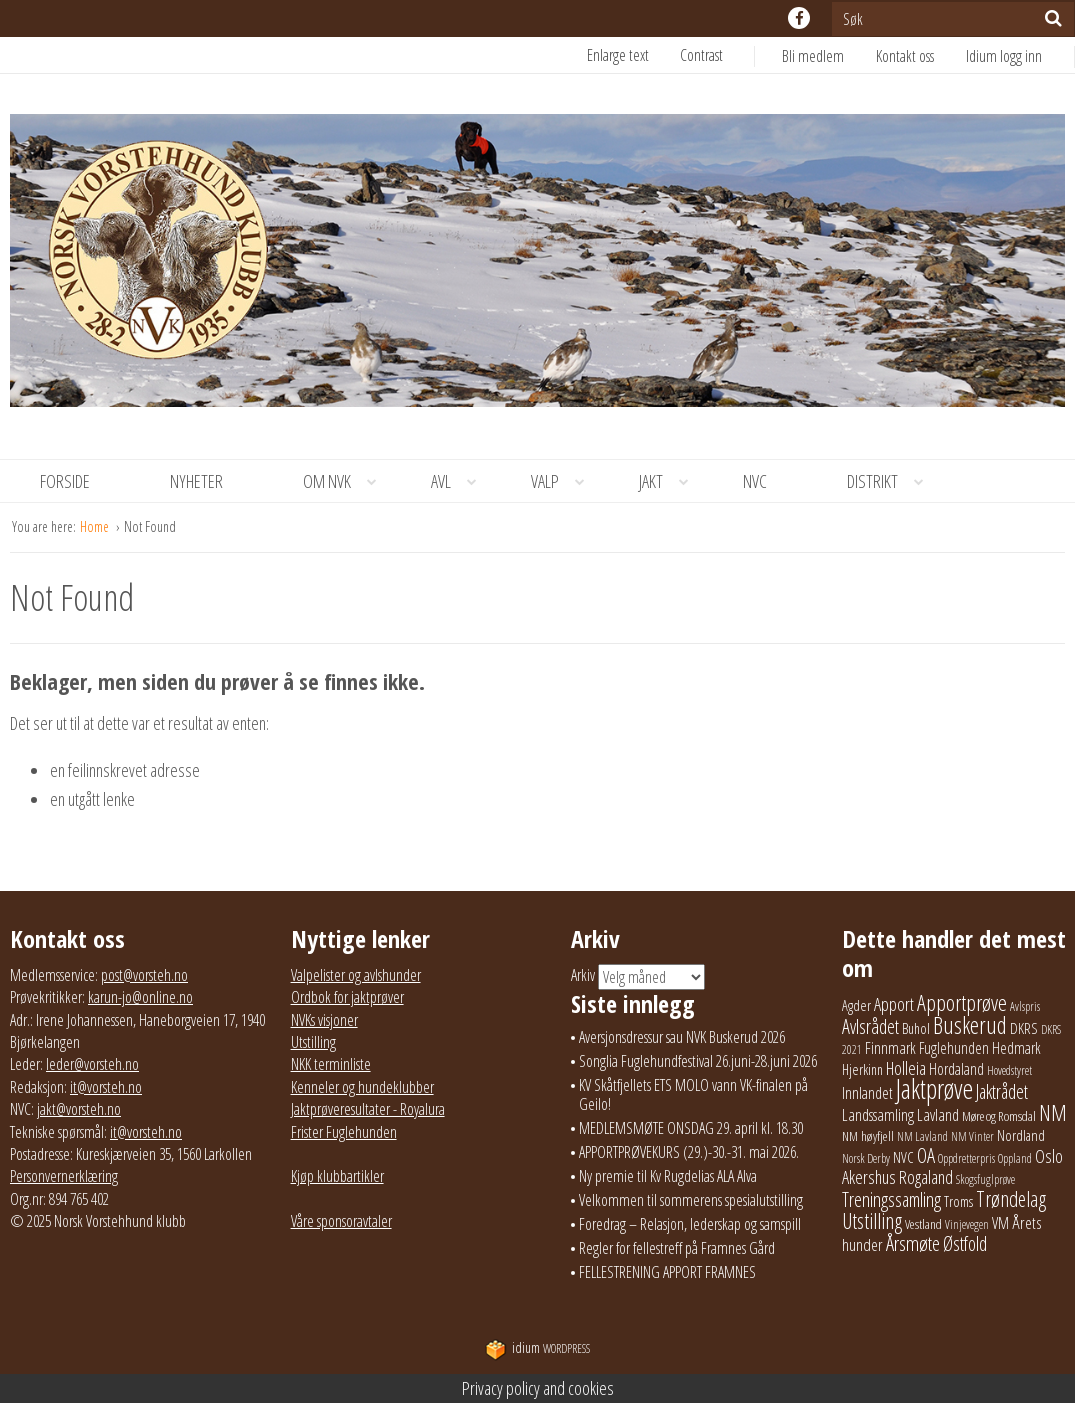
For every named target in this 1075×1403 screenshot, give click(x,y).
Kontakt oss (905, 56)
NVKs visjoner (324, 1020)
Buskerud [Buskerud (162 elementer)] (970, 1025)
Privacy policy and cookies (538, 1388)
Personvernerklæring (64, 1176)
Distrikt (892, 481)
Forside (65, 481)
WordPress (537, 1348)
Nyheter (196, 481)
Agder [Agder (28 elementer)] (856, 1005)
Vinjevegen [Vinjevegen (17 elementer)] (967, 1224)
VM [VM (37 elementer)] (1000, 1223)
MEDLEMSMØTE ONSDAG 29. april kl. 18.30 (691, 1128)
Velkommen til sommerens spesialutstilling (691, 1200)
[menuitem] (829, 56)
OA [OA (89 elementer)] (926, 1155)
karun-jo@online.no (140, 997)
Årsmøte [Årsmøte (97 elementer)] (913, 1243)
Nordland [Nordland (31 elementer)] (1021, 1135)
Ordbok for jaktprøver (347, 997)
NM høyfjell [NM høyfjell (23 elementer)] (868, 1136)
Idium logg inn (1004, 56)
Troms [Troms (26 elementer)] (958, 1201)
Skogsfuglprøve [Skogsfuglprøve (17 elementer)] (985, 1179)
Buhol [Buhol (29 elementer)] (916, 1028)
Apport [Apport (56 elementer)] (894, 1004)
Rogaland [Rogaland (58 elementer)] (926, 1177)
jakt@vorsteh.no (79, 1109)
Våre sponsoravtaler (341, 1221)
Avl (461, 481)
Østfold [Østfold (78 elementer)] (965, 1243)
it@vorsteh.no (106, 1087)
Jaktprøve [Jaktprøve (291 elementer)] (934, 1089)
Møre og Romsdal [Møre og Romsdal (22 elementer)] (999, 1116)
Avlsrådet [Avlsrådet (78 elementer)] (870, 1026)
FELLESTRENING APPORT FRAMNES (667, 1272)
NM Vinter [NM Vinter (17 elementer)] (972, 1136)
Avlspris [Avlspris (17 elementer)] (1025, 1006)
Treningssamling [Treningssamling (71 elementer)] (891, 1199)
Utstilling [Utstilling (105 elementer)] (872, 1220)
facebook (799, 18)
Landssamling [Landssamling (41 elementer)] (878, 1115)
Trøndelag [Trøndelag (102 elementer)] (1011, 1198)
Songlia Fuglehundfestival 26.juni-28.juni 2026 (698, 1061)
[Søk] (1053, 18)
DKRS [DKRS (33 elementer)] (1024, 1028)
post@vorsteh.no (144, 975)
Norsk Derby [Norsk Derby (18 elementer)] (866, 1158)
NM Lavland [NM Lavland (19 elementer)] (922, 1136)
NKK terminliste (331, 1064)
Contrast (701, 55)
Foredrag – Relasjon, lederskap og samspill (690, 1224)
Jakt (671, 481)
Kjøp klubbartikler (337, 1176)
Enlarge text (618, 55)
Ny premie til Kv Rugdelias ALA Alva (668, 1176)
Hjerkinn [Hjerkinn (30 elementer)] (862, 1069)
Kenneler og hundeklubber (362, 1087)
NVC (755, 481)
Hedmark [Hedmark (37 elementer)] (1016, 1048)
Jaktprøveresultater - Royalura (368, 1109)
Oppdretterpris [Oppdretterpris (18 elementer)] (966, 1158)
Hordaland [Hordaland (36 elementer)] (956, 1069)
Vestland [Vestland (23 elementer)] (923, 1224)
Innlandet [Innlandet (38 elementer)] (867, 1093)
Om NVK (347, 481)
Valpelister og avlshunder (356, 975)
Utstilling (313, 1042)
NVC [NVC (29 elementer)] (903, 1157)
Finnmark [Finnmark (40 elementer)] (890, 1048)
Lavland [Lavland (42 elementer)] (938, 1114)
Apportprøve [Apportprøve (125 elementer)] (962, 1002)
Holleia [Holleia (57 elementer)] (906, 1068)
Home (96, 526)
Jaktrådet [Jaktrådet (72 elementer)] (1002, 1091)
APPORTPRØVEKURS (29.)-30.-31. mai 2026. (689, 1152)
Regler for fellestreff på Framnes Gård (677, 1248)
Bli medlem (813, 56)
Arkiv (583, 975)
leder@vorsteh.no (92, 1064)
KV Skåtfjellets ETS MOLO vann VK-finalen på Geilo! (693, 1094)
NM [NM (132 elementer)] (1053, 1112)
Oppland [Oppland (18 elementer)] (1015, 1158)
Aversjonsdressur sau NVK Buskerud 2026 (682, 1037)
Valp (565, 481)
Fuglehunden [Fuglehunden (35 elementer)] (954, 1048)
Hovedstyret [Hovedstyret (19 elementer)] (1009, 1070)
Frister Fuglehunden (344, 1132)
